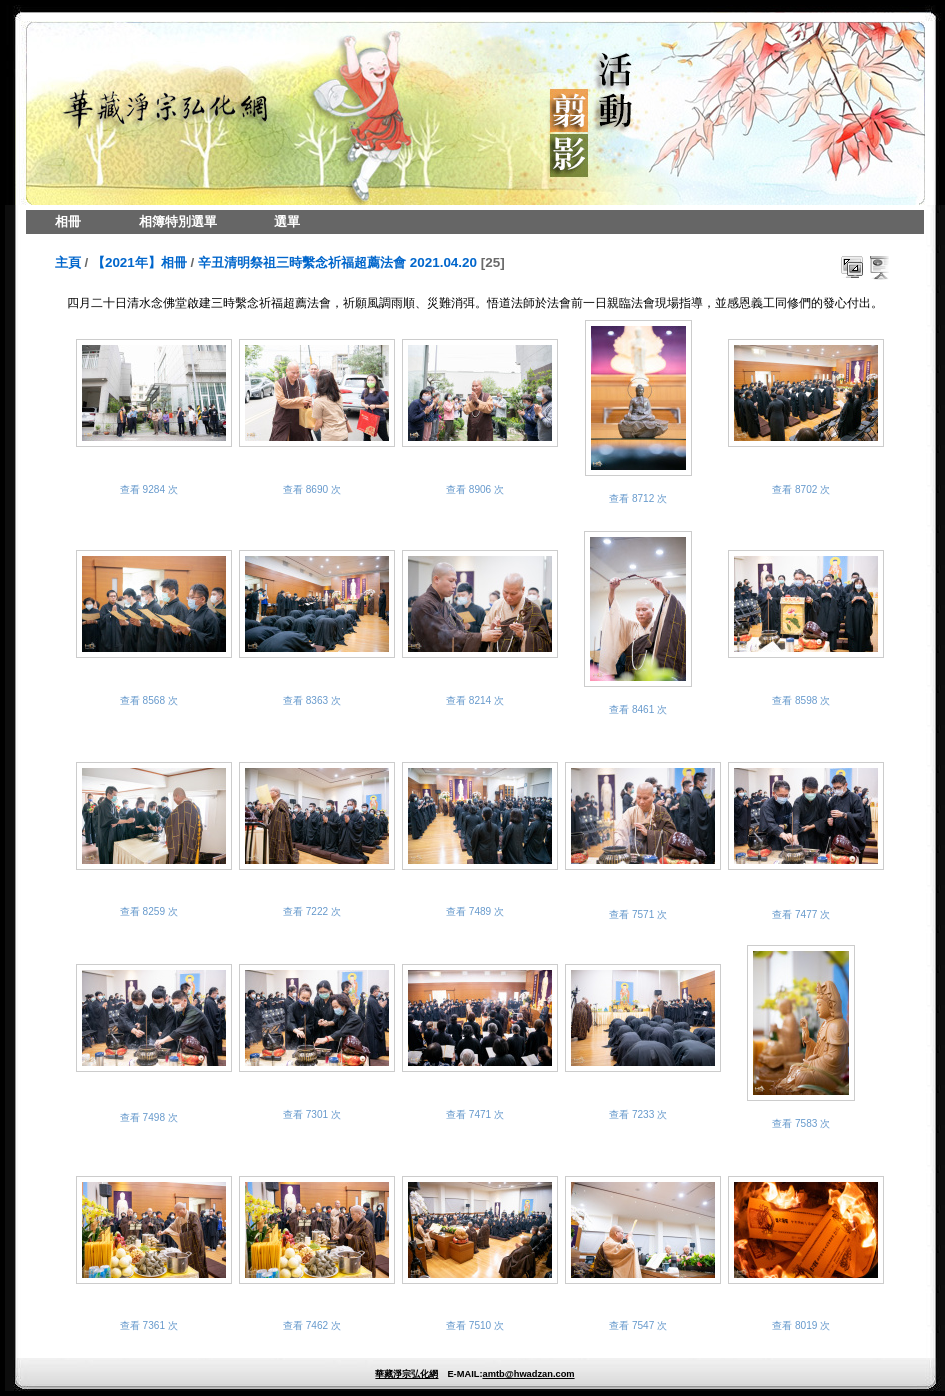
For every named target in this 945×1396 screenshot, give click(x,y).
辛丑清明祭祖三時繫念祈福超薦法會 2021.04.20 (337, 262)
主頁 (68, 262)
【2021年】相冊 (139, 262)
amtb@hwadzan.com (528, 1374)
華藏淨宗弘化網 (406, 1374)
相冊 (68, 221)
